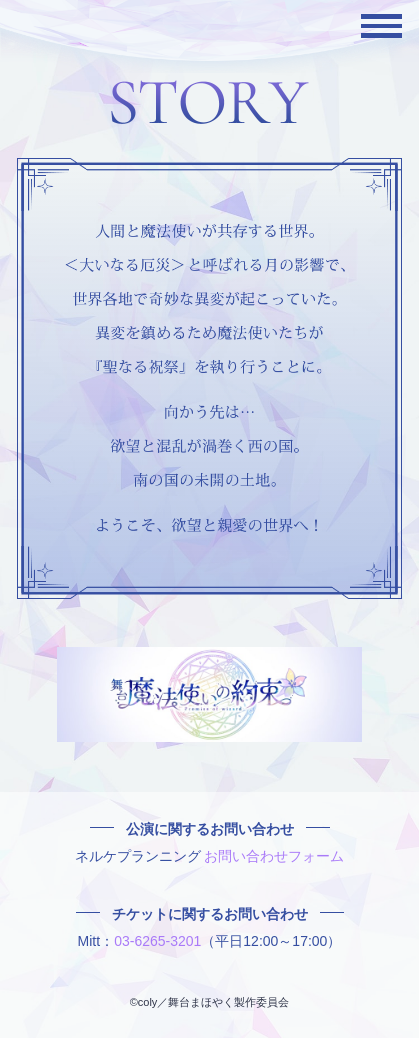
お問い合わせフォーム (274, 856)
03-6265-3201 (157, 941)
